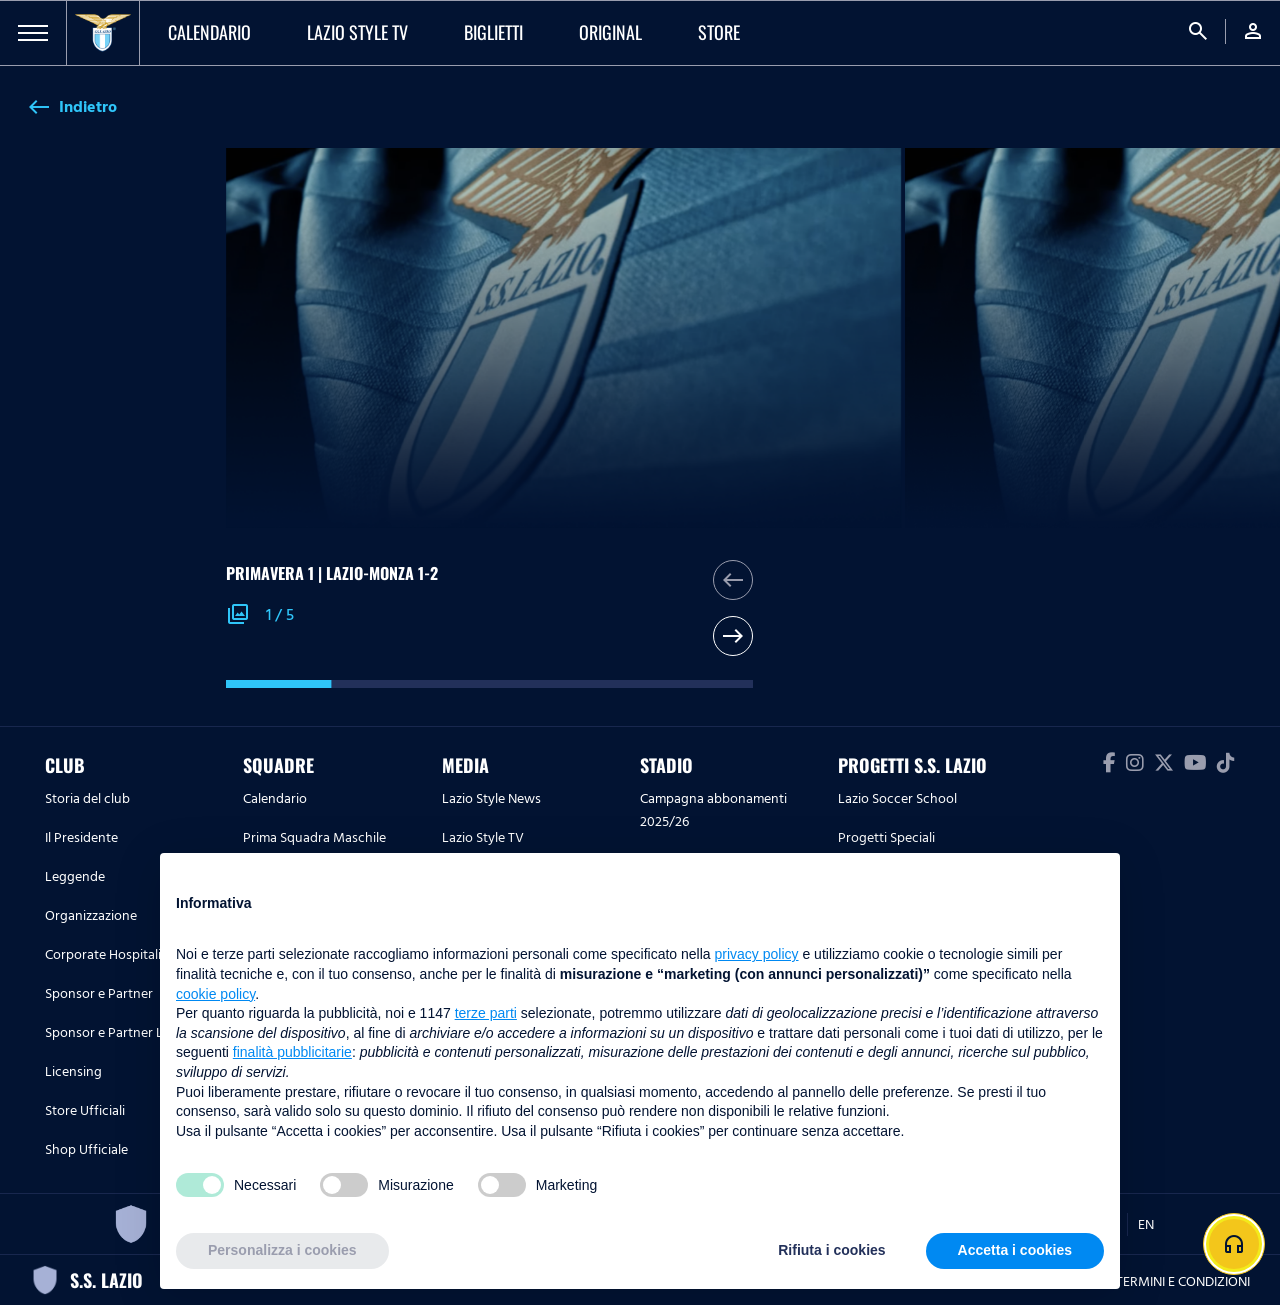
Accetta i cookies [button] (1015, 1250)
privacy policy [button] (757, 954)
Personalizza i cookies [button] (282, 1250)
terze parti (486, 1013)
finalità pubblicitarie (292, 1052)
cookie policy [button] (215, 994)
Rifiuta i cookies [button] (831, 1250)
